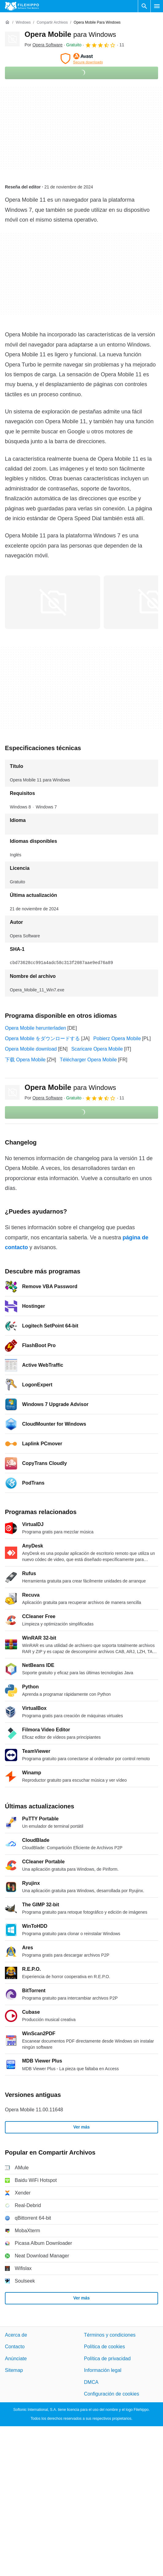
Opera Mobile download (31, 1049)
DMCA (91, 2381)
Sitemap (14, 2370)
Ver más (81, 2127)
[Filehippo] (22, 6)
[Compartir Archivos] (52, 22)
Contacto (15, 2346)
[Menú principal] (157, 6)
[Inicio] (7, 22)
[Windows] (23, 22)
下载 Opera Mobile (25, 1059)
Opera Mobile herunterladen (35, 1028)
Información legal (103, 2370)
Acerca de (16, 2335)
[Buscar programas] (144, 6)
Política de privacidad (107, 2358)
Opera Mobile (70, 34)
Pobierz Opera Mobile (117, 1038)
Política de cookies (104, 2346)
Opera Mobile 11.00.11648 (34, 2109)
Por (44, 44)
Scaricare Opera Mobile (97, 1049)
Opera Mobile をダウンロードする (42, 1038)
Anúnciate (16, 2358)
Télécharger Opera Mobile (88, 1059)
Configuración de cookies (111, 2393)
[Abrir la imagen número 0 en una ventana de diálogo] (52, 602)
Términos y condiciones (110, 2335)
